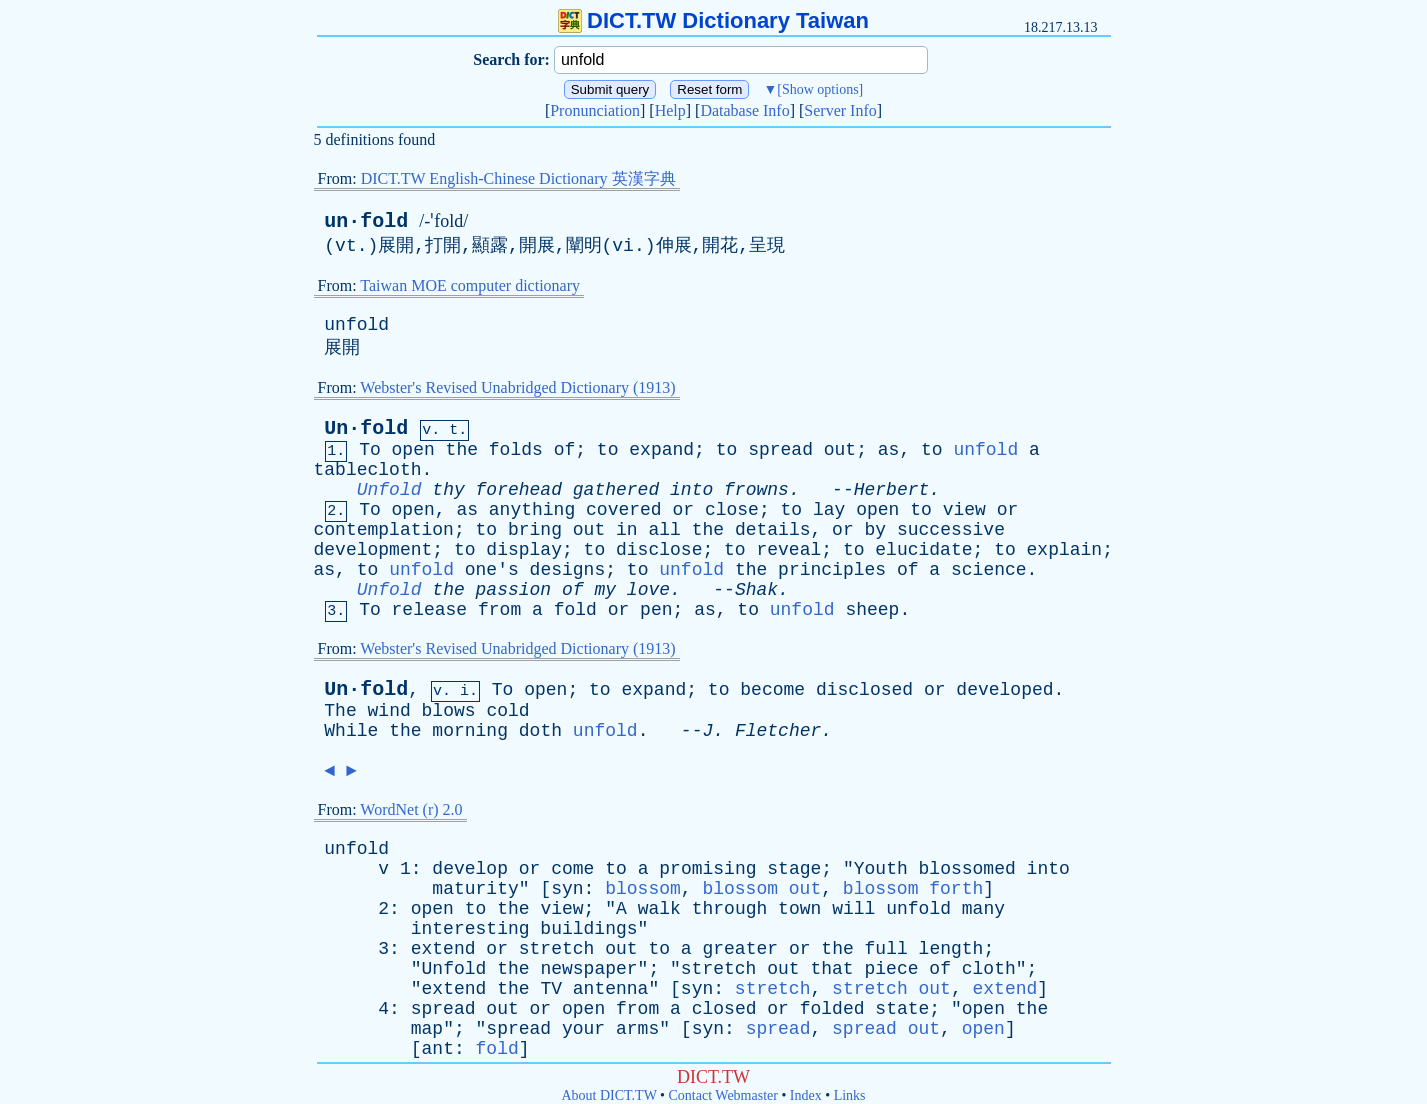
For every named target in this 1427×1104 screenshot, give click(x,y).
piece (892, 969)
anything (532, 510)
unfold (356, 325)
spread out (886, 1029)
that (831, 969)
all (664, 530)
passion (514, 590)
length (951, 949)
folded (832, 1009)
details (773, 530)
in (627, 530)
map (427, 1029)
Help (670, 110)
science (989, 570)
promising (707, 869)
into (691, 490)
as (889, 450)
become (772, 690)
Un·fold (366, 428)
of (565, 450)
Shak (756, 590)
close (732, 510)
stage (794, 869)
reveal (788, 550)
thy (448, 490)
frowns (756, 490)
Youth (881, 869)
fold (575, 610)
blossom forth (913, 889)
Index (806, 1095)
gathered (616, 490)
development (373, 550)
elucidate (923, 550)
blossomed (967, 869)
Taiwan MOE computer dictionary (470, 285)
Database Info (744, 110)
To (370, 450)
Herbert (892, 490)
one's (492, 570)
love (648, 590)
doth (540, 731)
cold (507, 711)
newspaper (588, 969)
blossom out (761, 889)
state (902, 1009)
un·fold (366, 221)
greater (740, 949)
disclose (659, 550)
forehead (519, 490)
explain (1065, 550)
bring (535, 530)
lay (829, 510)
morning (470, 731)
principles (832, 570)
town (799, 909)
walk (659, 909)
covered (624, 510)
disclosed (864, 690)
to (608, 450)
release (430, 610)
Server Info (840, 110)
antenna (611, 989)
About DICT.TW (608, 1095)
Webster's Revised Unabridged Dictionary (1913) (517, 387)
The (340, 711)
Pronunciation (595, 110)
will (853, 909)
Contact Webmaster (723, 1095)
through (730, 909)
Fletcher (778, 731)
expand (661, 450)
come (572, 869)
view (964, 510)
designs (568, 570)
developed (1004, 690)
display (524, 550)
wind (389, 711)
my (605, 590)
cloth (989, 969)
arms (637, 1029)
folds (516, 450)
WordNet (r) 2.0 (411, 809)
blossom (643, 889)
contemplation (384, 530)
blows (449, 711)
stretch (557, 949)
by (876, 530)
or (683, 510)
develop (470, 869)
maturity (475, 889)
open (413, 450)
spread (780, 450)
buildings (588, 929)
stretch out (891, 989)
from (499, 610)
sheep (872, 610)
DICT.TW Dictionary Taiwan (713, 20)
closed (724, 1009)
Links (850, 1095)
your (583, 1029)
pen (656, 610)
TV (551, 989)
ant (438, 1049)
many (983, 909)
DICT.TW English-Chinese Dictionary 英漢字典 (518, 178)
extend (443, 949)
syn (567, 889)
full (886, 949)
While (351, 731)
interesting (470, 929)
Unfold (389, 490)
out (840, 450)
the (462, 450)
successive (951, 530)
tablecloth (368, 470)
